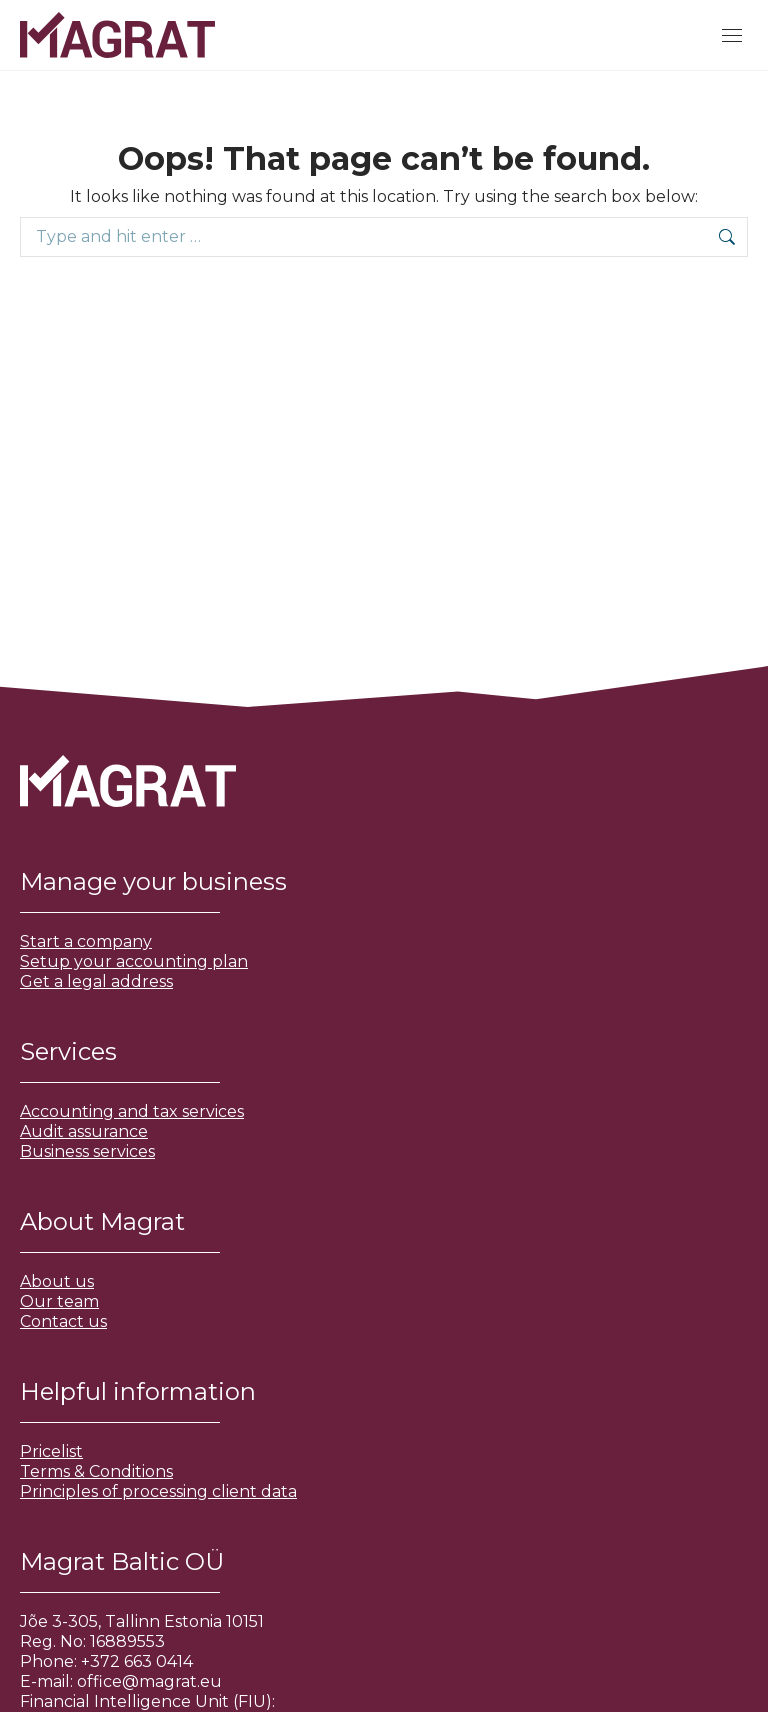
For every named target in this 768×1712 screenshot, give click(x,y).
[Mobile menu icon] (732, 35)
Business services (87, 1151)
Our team (59, 1301)
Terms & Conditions (96, 1471)
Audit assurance (84, 1131)
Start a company (86, 941)
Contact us (63, 1321)
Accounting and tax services (132, 1111)
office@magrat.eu (149, 1681)
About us (57, 1281)
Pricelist (51, 1451)
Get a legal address (96, 981)
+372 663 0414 (137, 1661)
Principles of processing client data (158, 1491)
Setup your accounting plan (134, 961)
